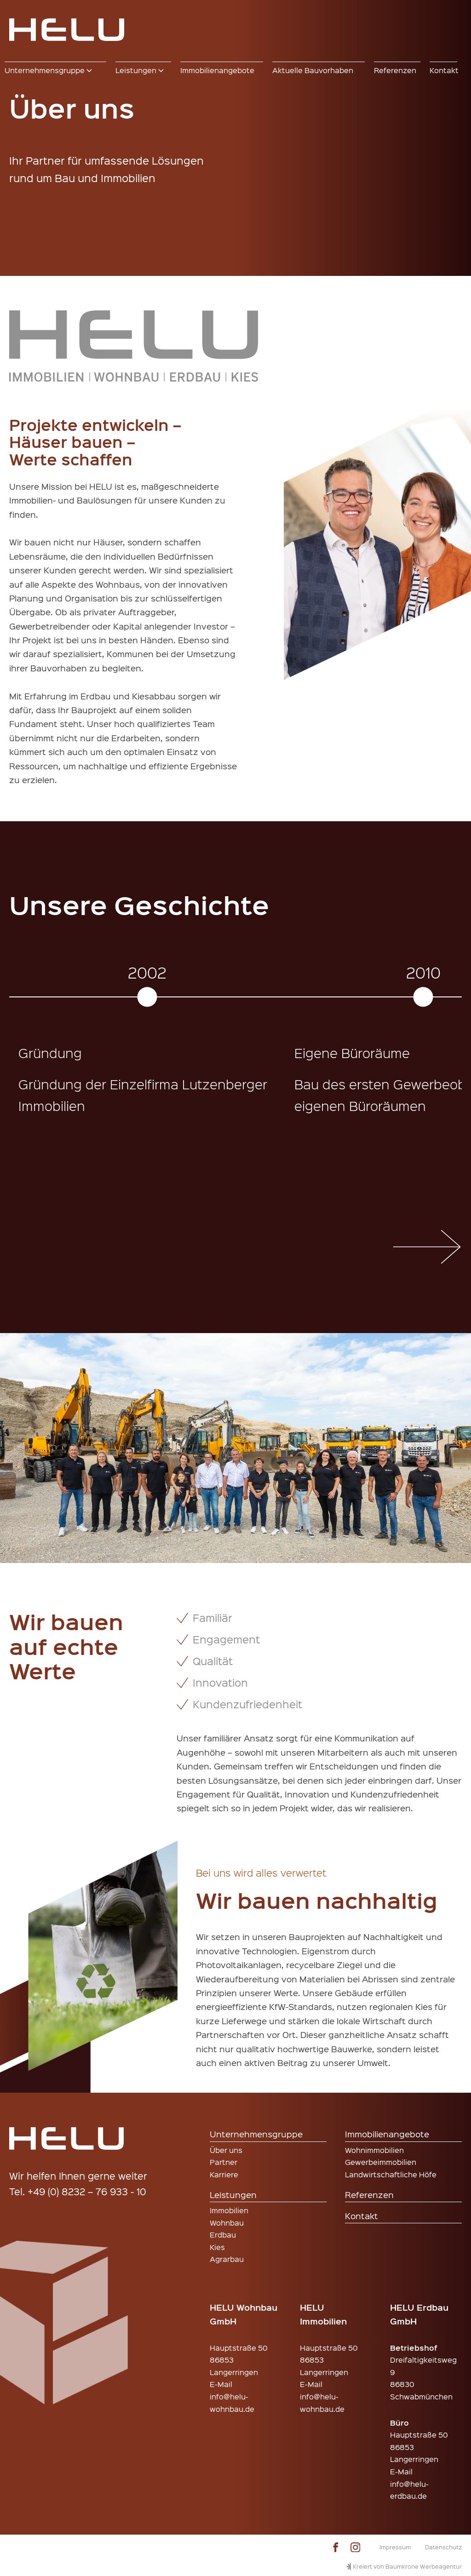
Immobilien (229, 2210)
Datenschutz (443, 2547)
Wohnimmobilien (374, 2150)
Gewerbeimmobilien (380, 2162)
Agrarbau (227, 2259)
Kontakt (361, 2215)
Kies (217, 2247)
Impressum (395, 2547)
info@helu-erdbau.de (409, 2490)
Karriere (224, 2174)
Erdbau (223, 2234)
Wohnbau (227, 2222)
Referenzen (369, 2194)
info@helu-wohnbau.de (232, 2403)
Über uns (226, 2150)
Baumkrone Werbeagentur (423, 2566)
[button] (55, 70)
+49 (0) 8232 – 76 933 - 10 (87, 2191)
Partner (223, 2162)
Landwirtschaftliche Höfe (391, 2174)
